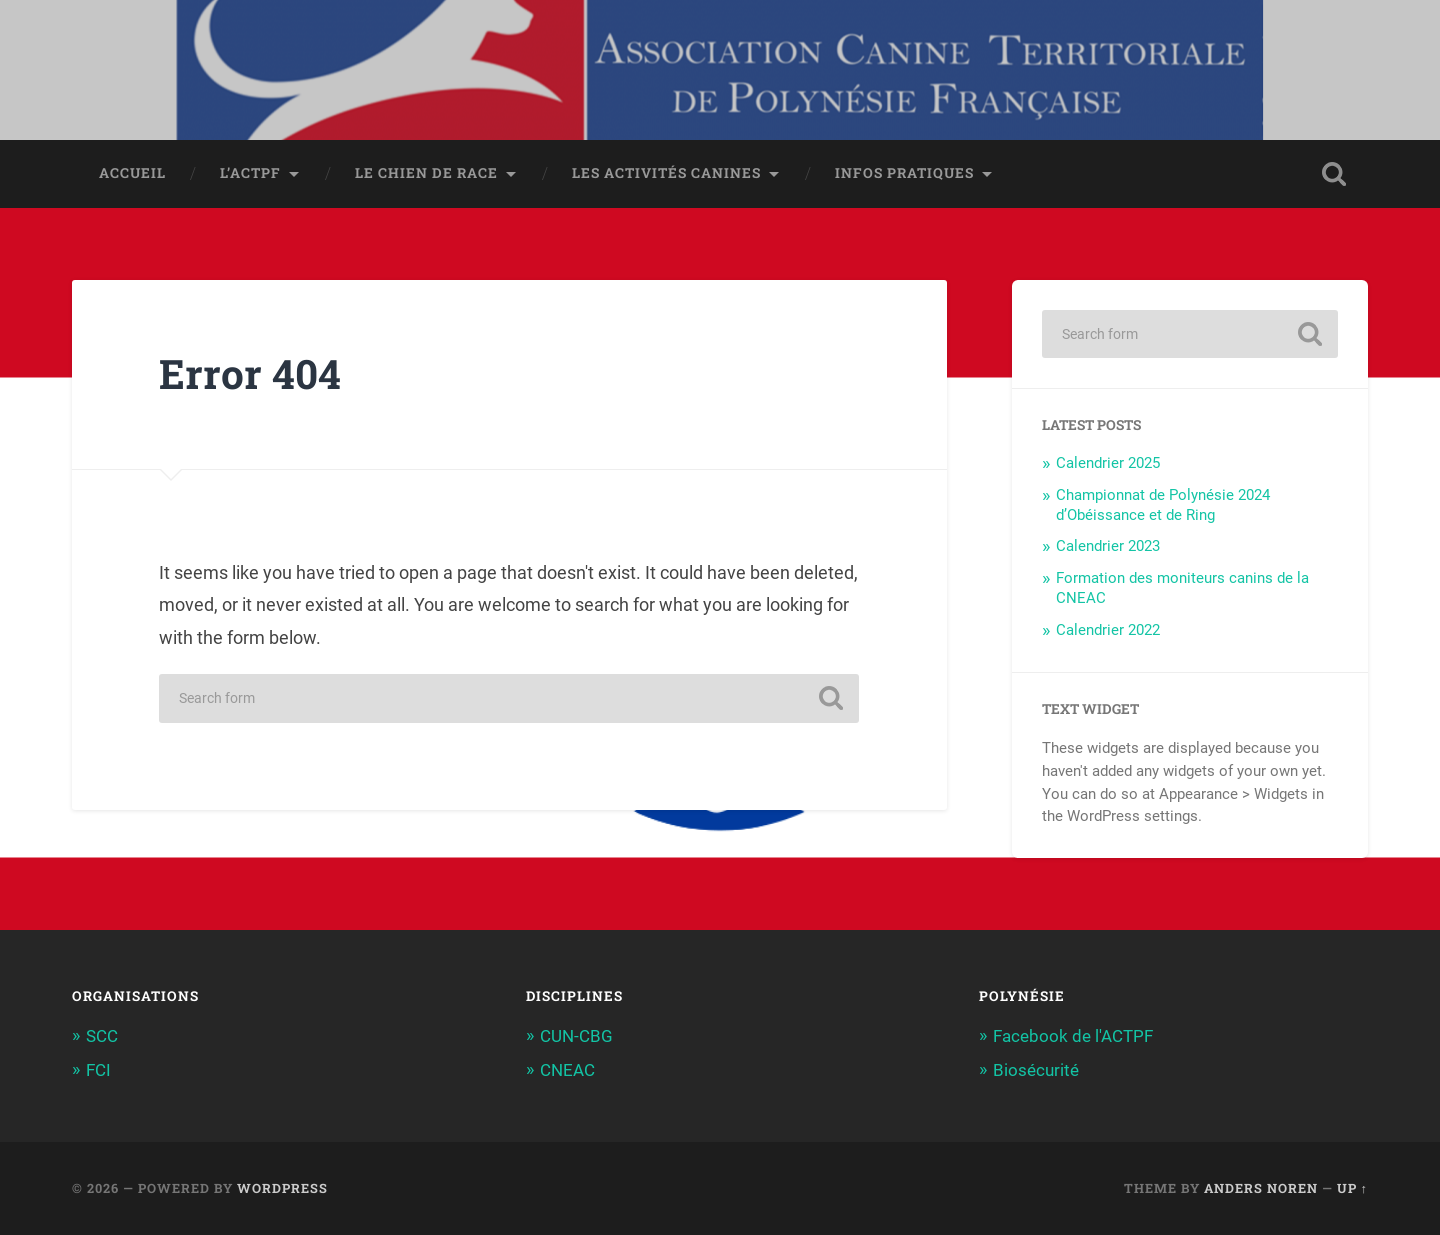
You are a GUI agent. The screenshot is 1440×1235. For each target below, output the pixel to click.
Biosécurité (1036, 1070)
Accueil (132, 173)
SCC (102, 1036)
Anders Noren (1261, 1188)
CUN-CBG (576, 1036)
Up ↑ (1352, 1188)
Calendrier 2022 (1108, 630)
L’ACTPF (250, 173)
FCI (98, 1070)
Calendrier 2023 (1108, 546)
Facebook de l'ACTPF (1073, 1036)
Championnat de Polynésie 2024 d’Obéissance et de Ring (1163, 505)
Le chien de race (426, 173)
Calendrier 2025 (1108, 463)
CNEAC (567, 1070)
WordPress (282, 1188)
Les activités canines (666, 173)
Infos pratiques (904, 173)
